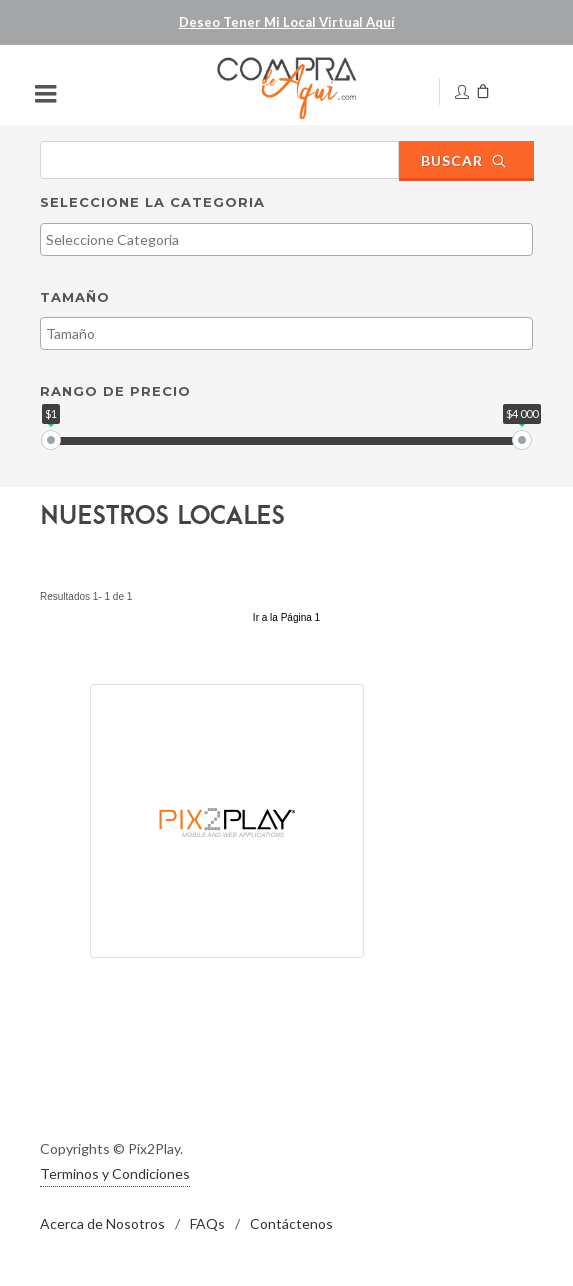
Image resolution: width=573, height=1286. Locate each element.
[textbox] (291, 239)
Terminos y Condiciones (115, 1173)
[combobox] (286, 239)
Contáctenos (291, 1223)
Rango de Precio (115, 391)
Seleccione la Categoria (152, 202)
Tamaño (75, 297)
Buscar (464, 160)
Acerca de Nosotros (102, 1223)
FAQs (207, 1223)
